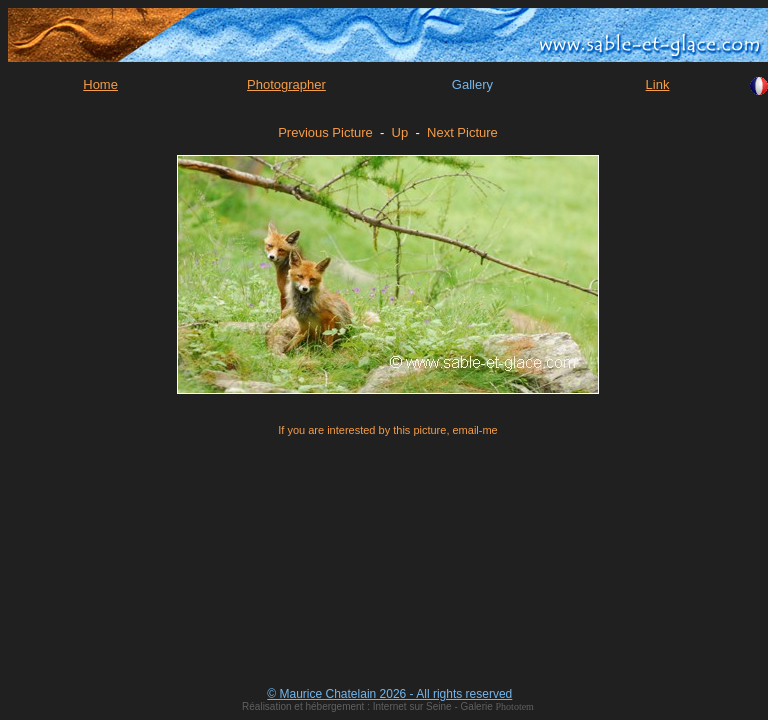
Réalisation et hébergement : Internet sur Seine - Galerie (368, 706)
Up (400, 132)
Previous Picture (325, 132)
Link (658, 84)
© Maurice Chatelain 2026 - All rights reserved (389, 694)
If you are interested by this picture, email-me (387, 430)
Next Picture (462, 132)
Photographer (286, 84)
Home (100, 84)
